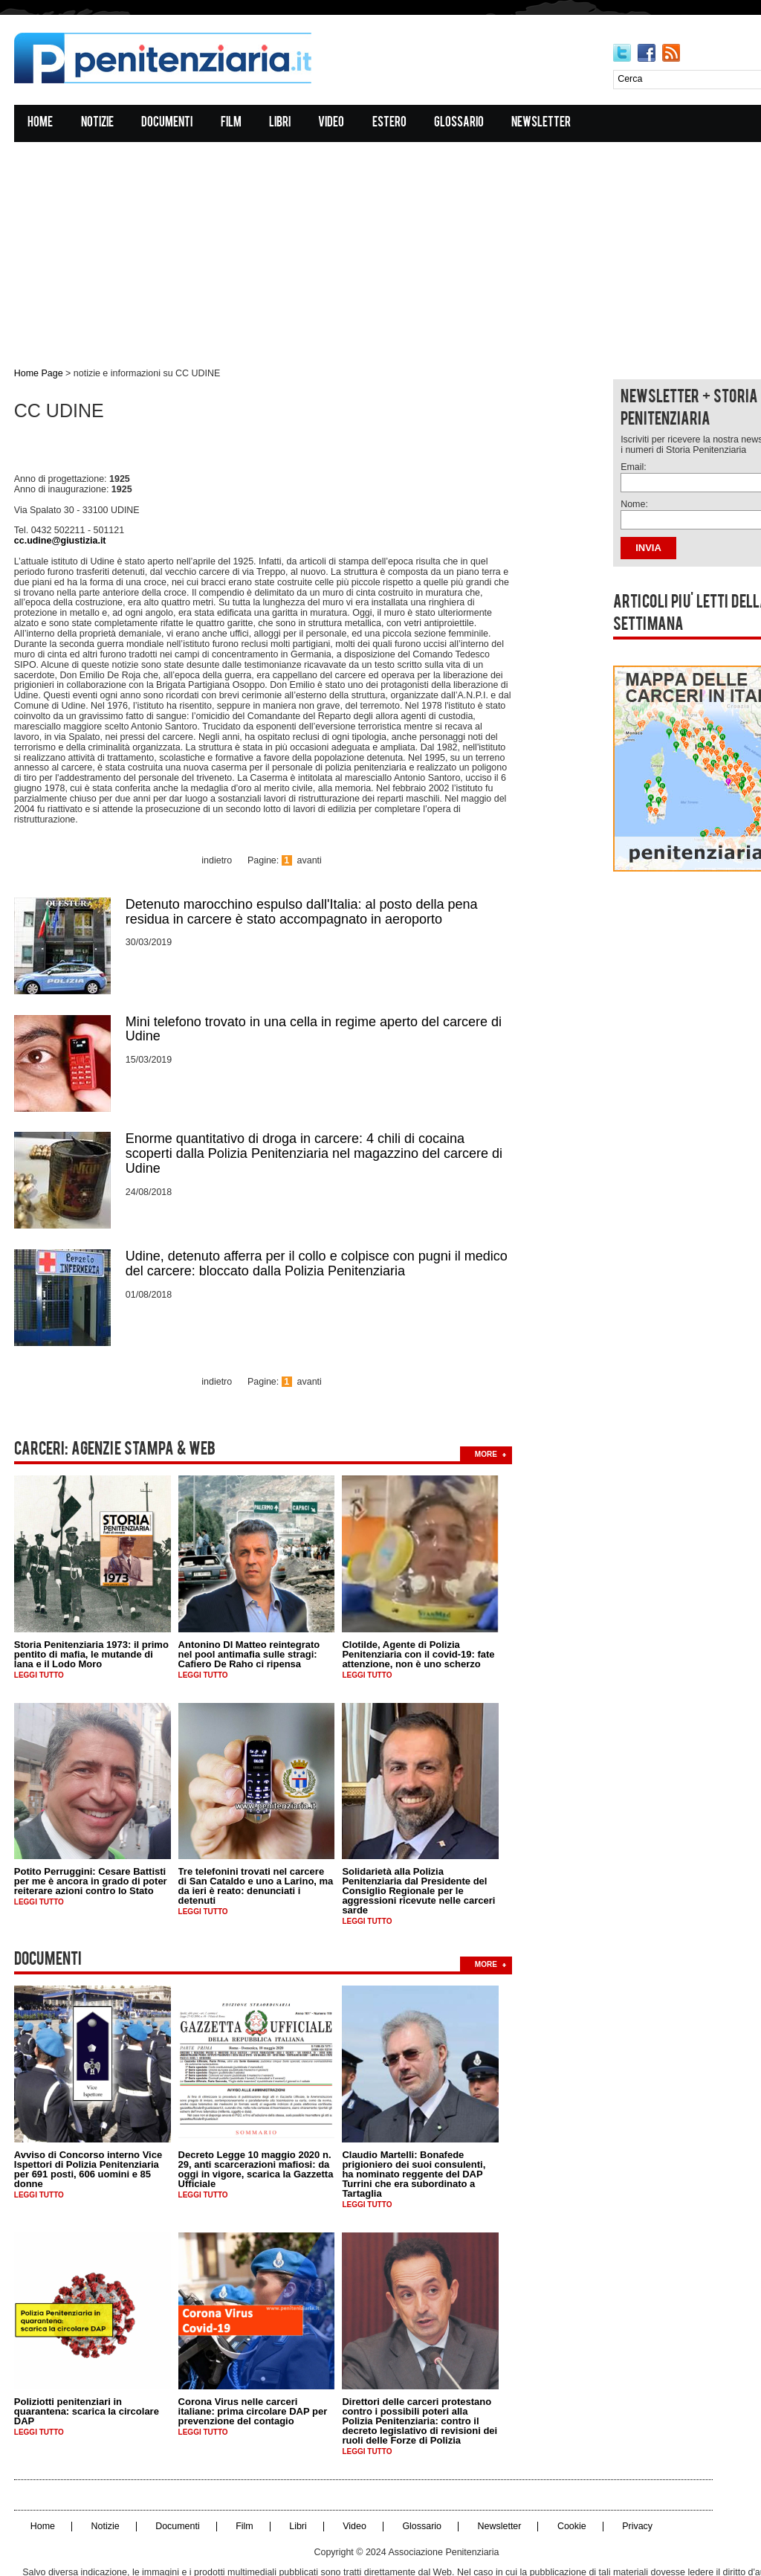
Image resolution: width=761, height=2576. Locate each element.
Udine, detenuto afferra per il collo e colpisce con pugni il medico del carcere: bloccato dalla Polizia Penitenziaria (317, 1219)
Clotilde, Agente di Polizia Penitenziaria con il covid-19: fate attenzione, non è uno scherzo (419, 1604)
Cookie (562, 2474)
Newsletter (542, 123)
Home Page (38, 374)
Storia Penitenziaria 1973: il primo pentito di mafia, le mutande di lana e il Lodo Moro (92, 1604)
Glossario (460, 123)
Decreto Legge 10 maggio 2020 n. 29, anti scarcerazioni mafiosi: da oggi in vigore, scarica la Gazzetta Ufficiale (256, 2118)
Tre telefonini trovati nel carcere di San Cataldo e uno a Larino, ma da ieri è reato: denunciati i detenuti (256, 1836)
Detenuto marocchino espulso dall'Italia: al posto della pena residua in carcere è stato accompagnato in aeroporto (302, 871)
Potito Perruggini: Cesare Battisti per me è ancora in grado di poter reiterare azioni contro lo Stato (91, 1831)
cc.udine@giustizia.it (59, 533)
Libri (280, 123)
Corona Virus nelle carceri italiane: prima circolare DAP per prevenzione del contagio (253, 2359)
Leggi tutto (40, 1625)
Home (41, 123)
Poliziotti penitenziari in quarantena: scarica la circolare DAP (87, 2359)
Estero (390, 123)
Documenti (167, 123)
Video (333, 123)
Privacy (626, 2474)
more (487, 1404)
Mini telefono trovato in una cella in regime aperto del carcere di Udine (314, 987)
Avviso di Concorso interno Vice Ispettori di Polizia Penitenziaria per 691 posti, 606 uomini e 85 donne (89, 2118)
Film (231, 123)
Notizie (98, 123)
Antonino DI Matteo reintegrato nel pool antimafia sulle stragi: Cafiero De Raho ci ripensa (250, 1604)
